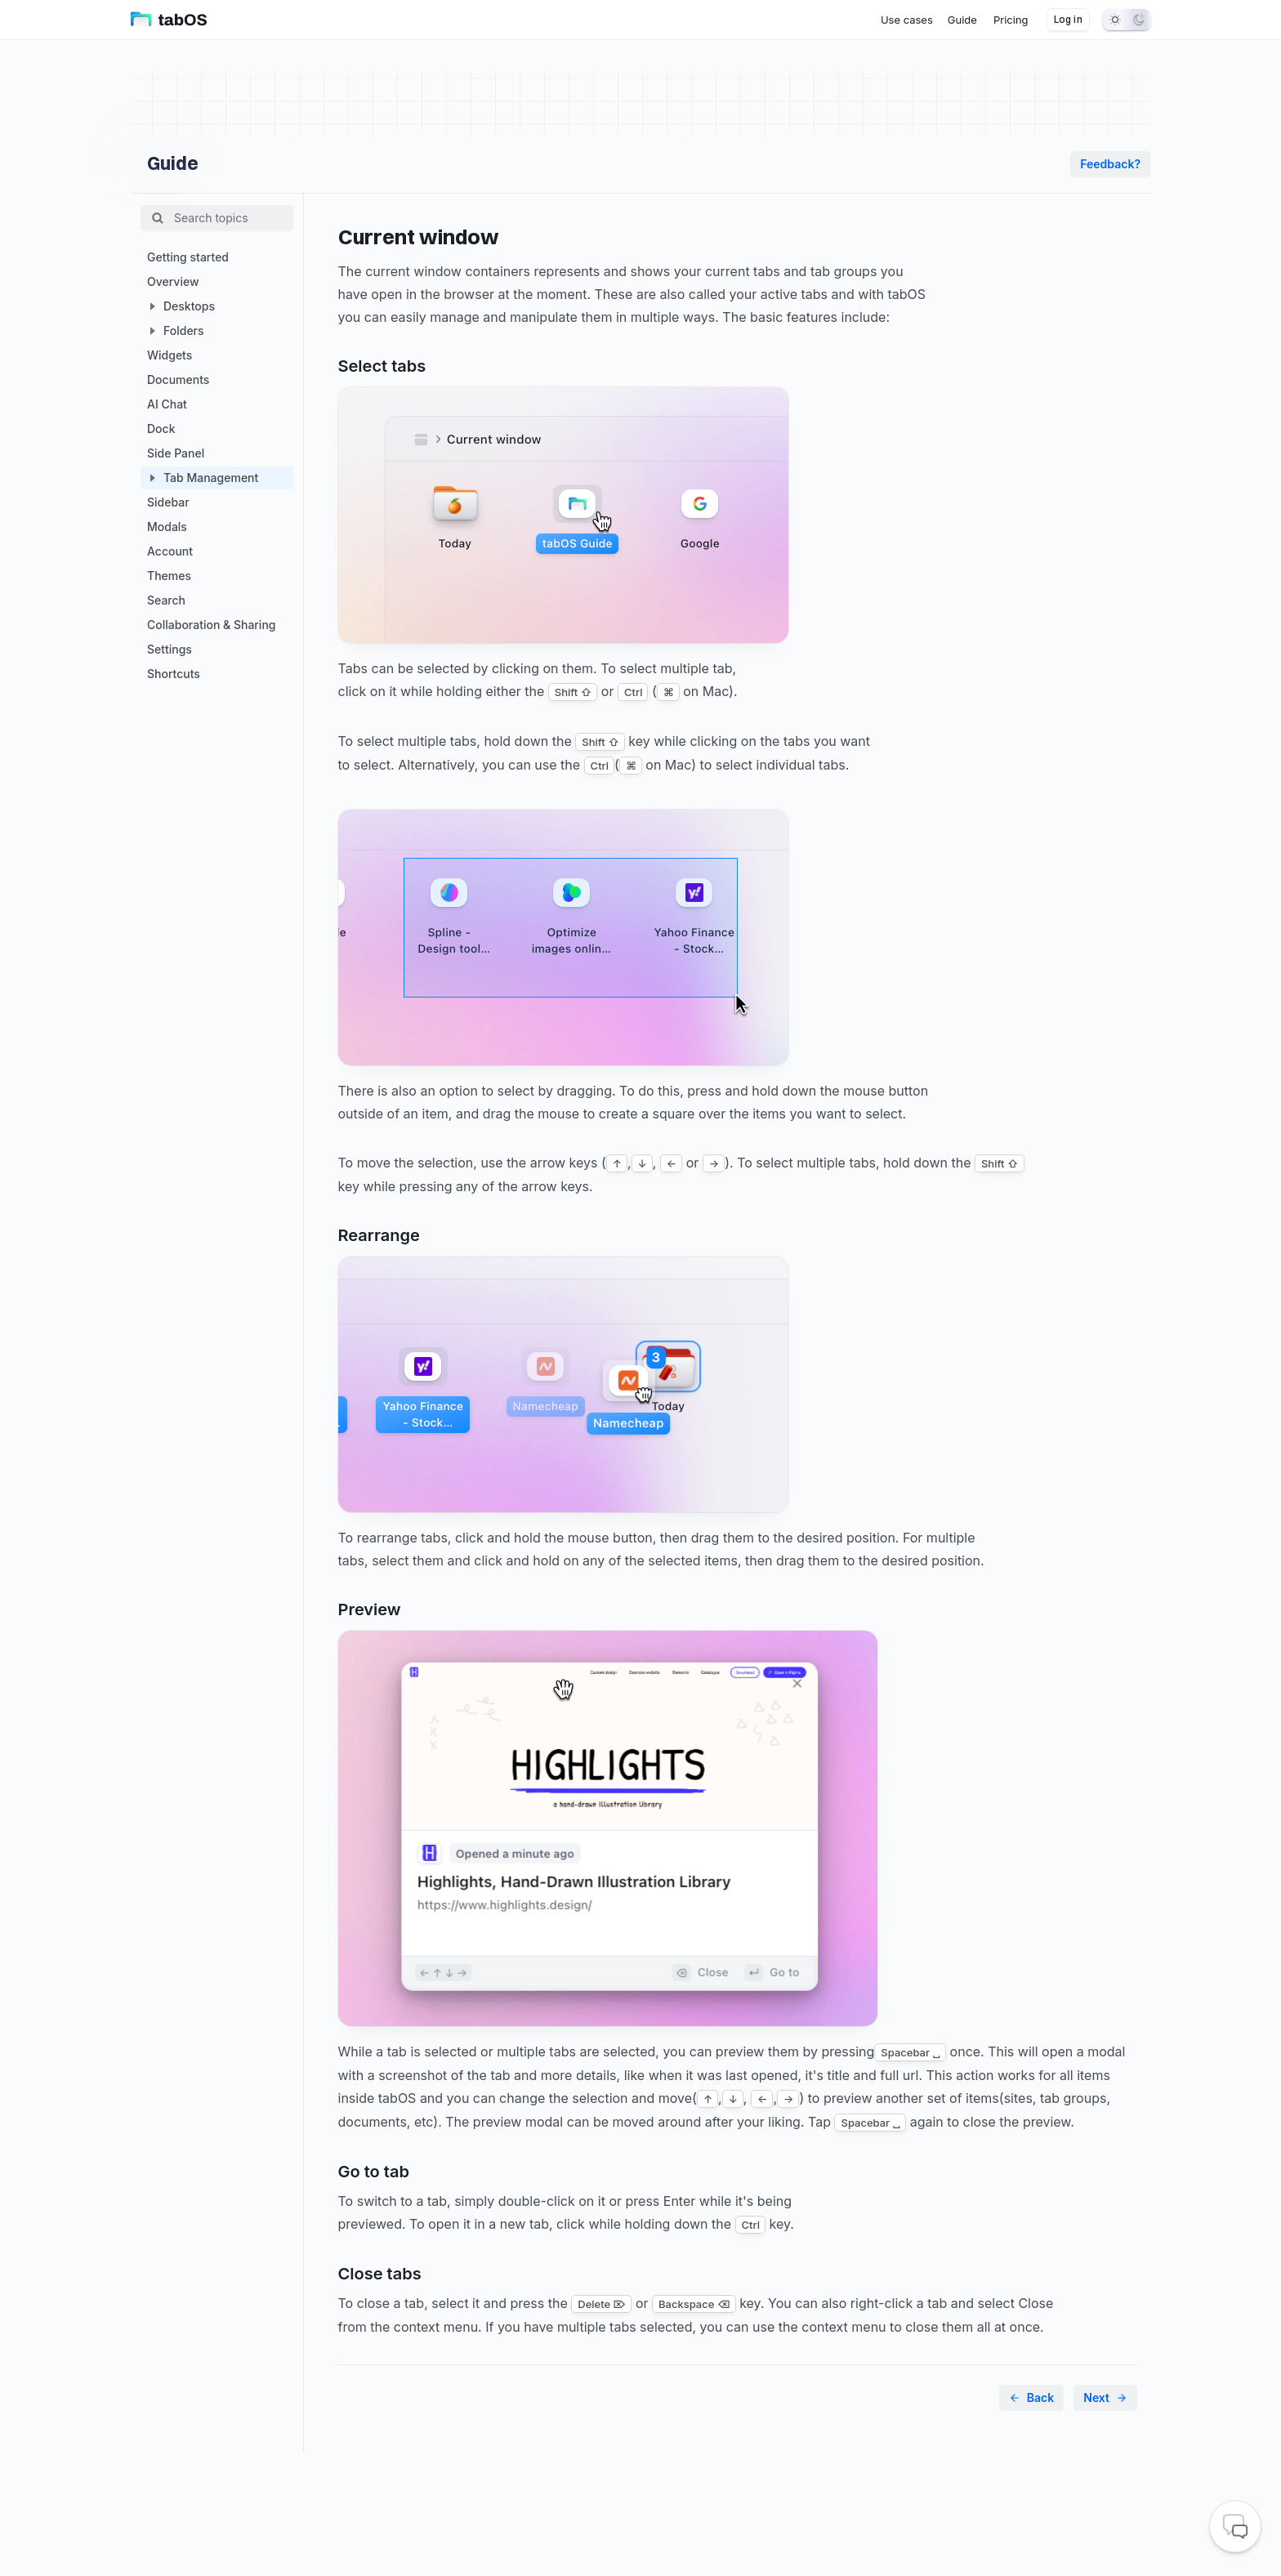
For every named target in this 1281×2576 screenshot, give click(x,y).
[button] (152, 306)
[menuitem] (907, 19)
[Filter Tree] (233, 218)
